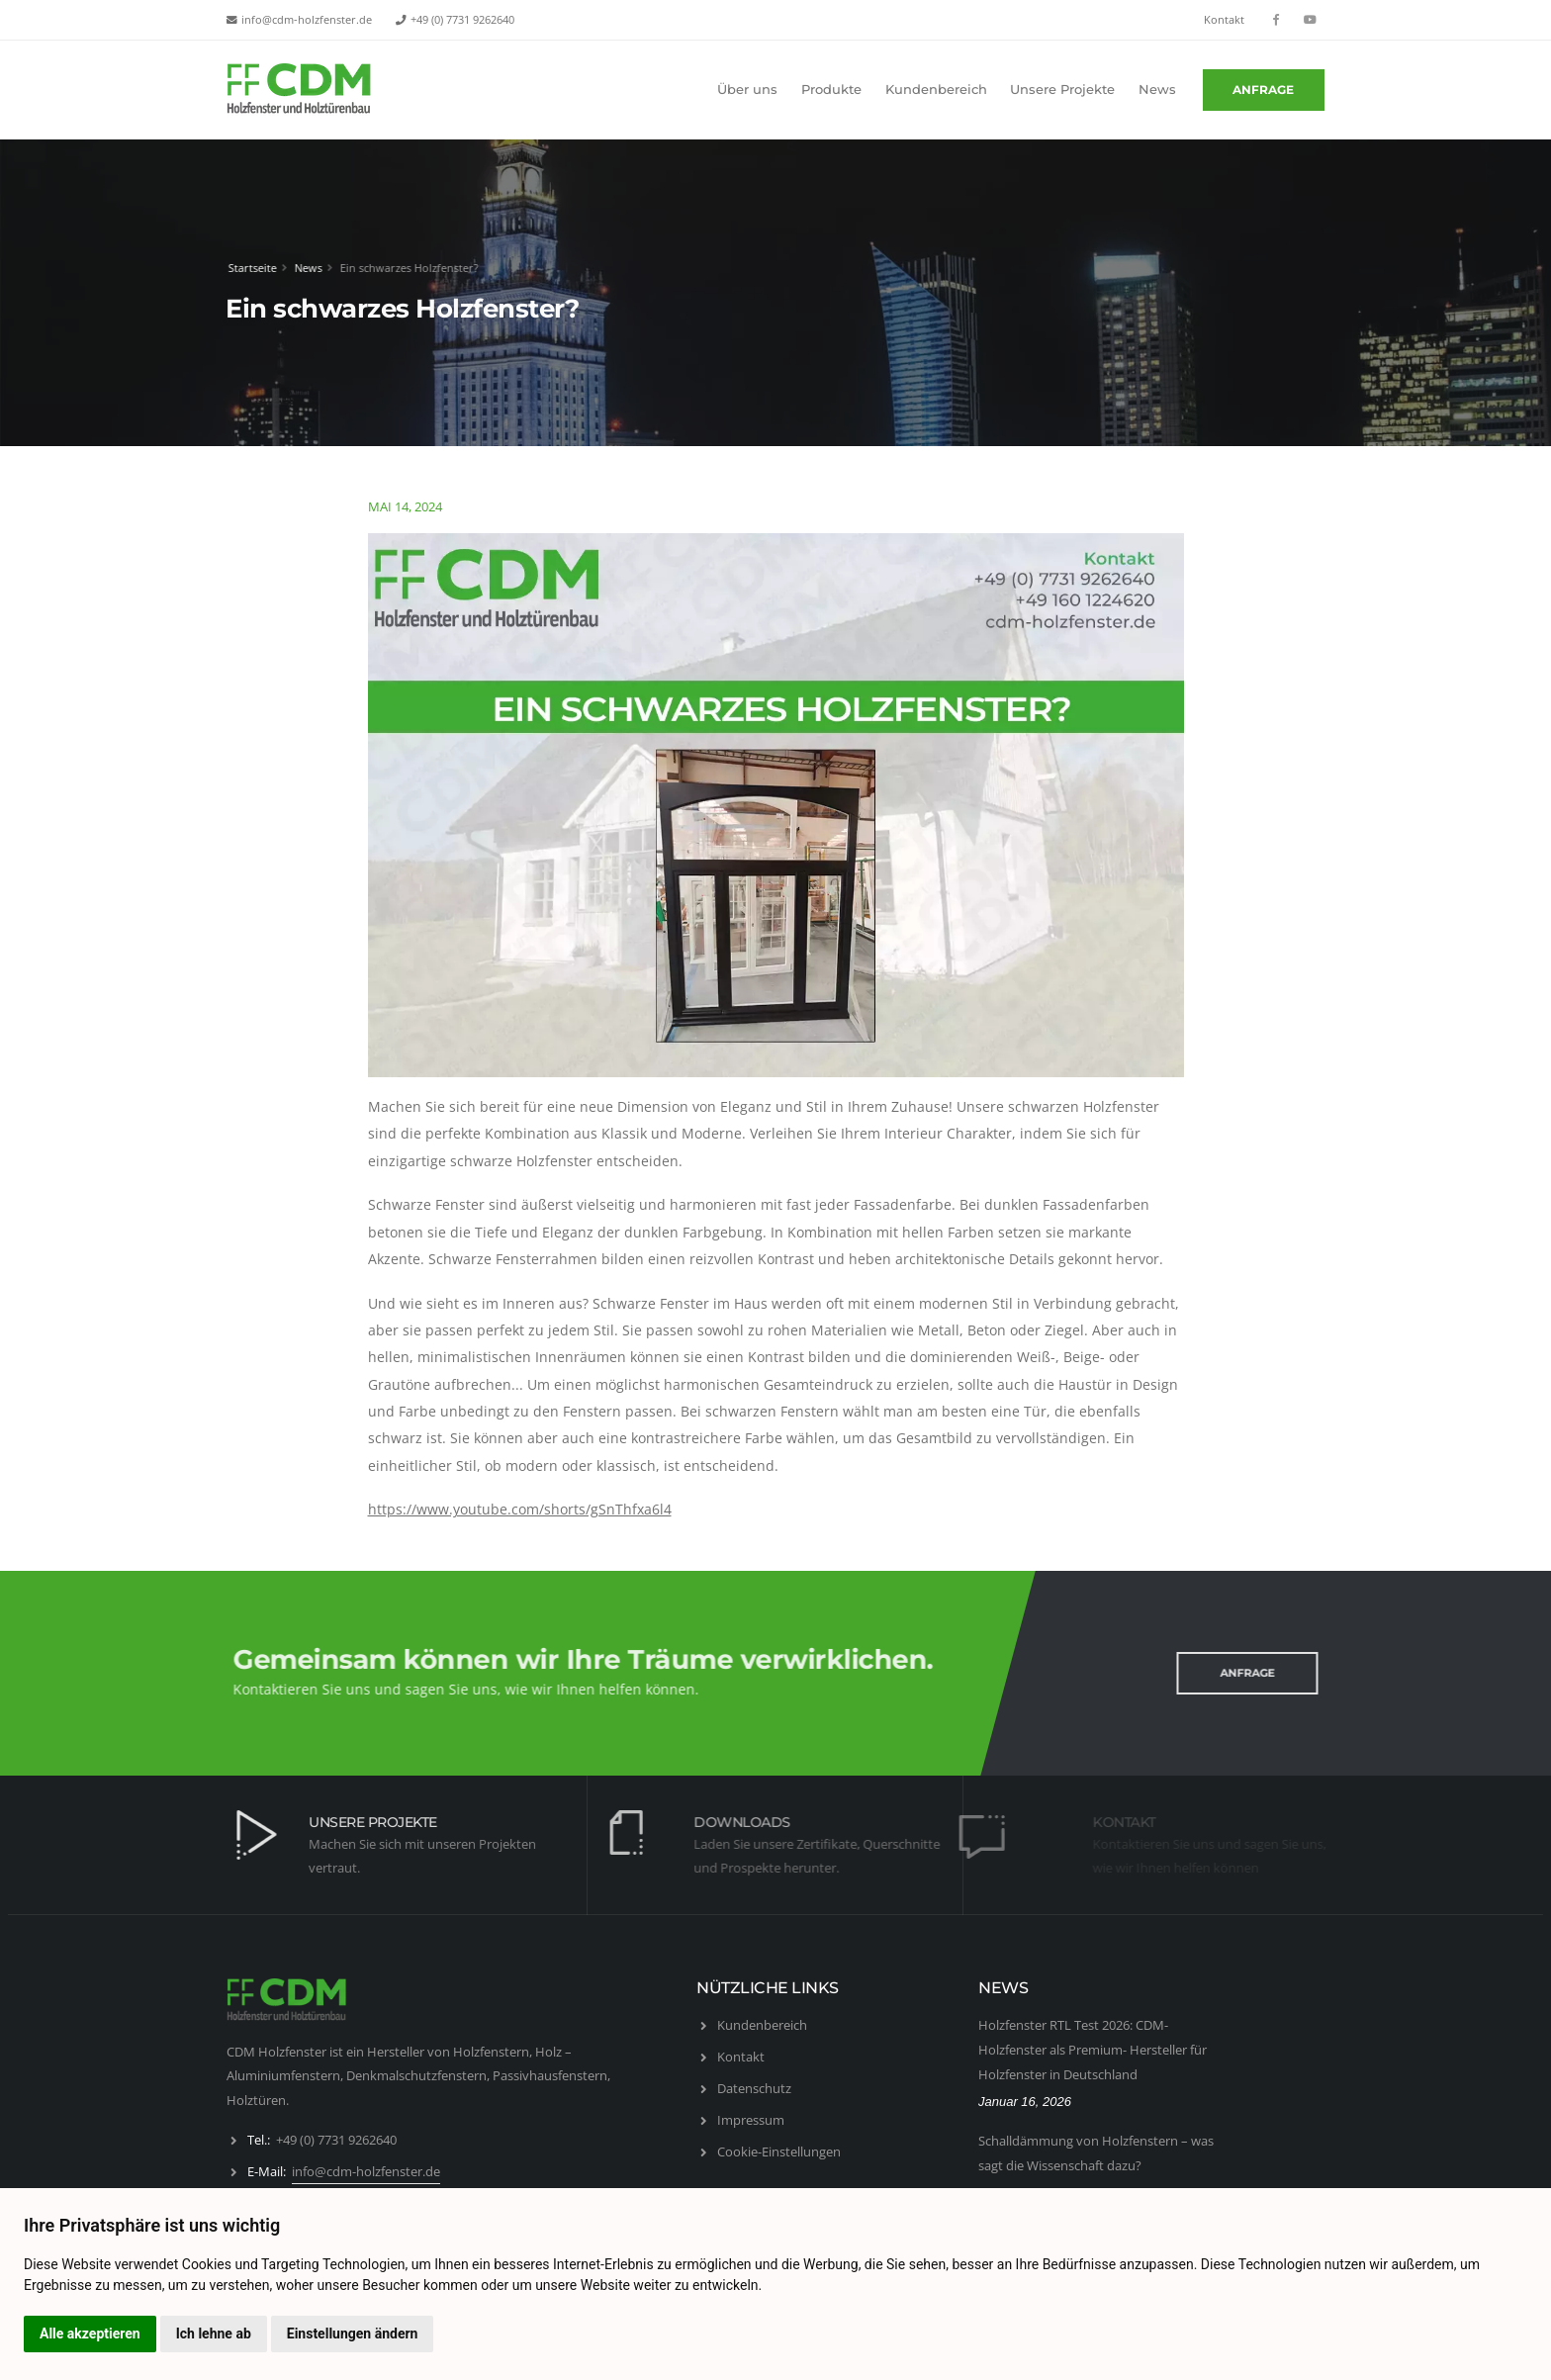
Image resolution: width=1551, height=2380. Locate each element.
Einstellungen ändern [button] (352, 2333)
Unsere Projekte (1062, 89)
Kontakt (1224, 20)
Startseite (247, 267)
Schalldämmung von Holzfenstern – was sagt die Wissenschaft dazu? (1096, 2153)
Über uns (747, 89)
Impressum (750, 2120)
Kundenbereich (936, 89)
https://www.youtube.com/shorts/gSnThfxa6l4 (520, 1509)
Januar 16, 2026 (1024, 2101)
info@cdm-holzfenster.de (306, 20)
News (1157, 89)
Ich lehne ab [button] (213, 2333)
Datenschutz (754, 2088)
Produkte (831, 89)
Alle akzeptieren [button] (90, 2333)
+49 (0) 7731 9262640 (462, 20)
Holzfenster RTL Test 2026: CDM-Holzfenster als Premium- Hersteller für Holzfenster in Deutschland (1092, 2049)
